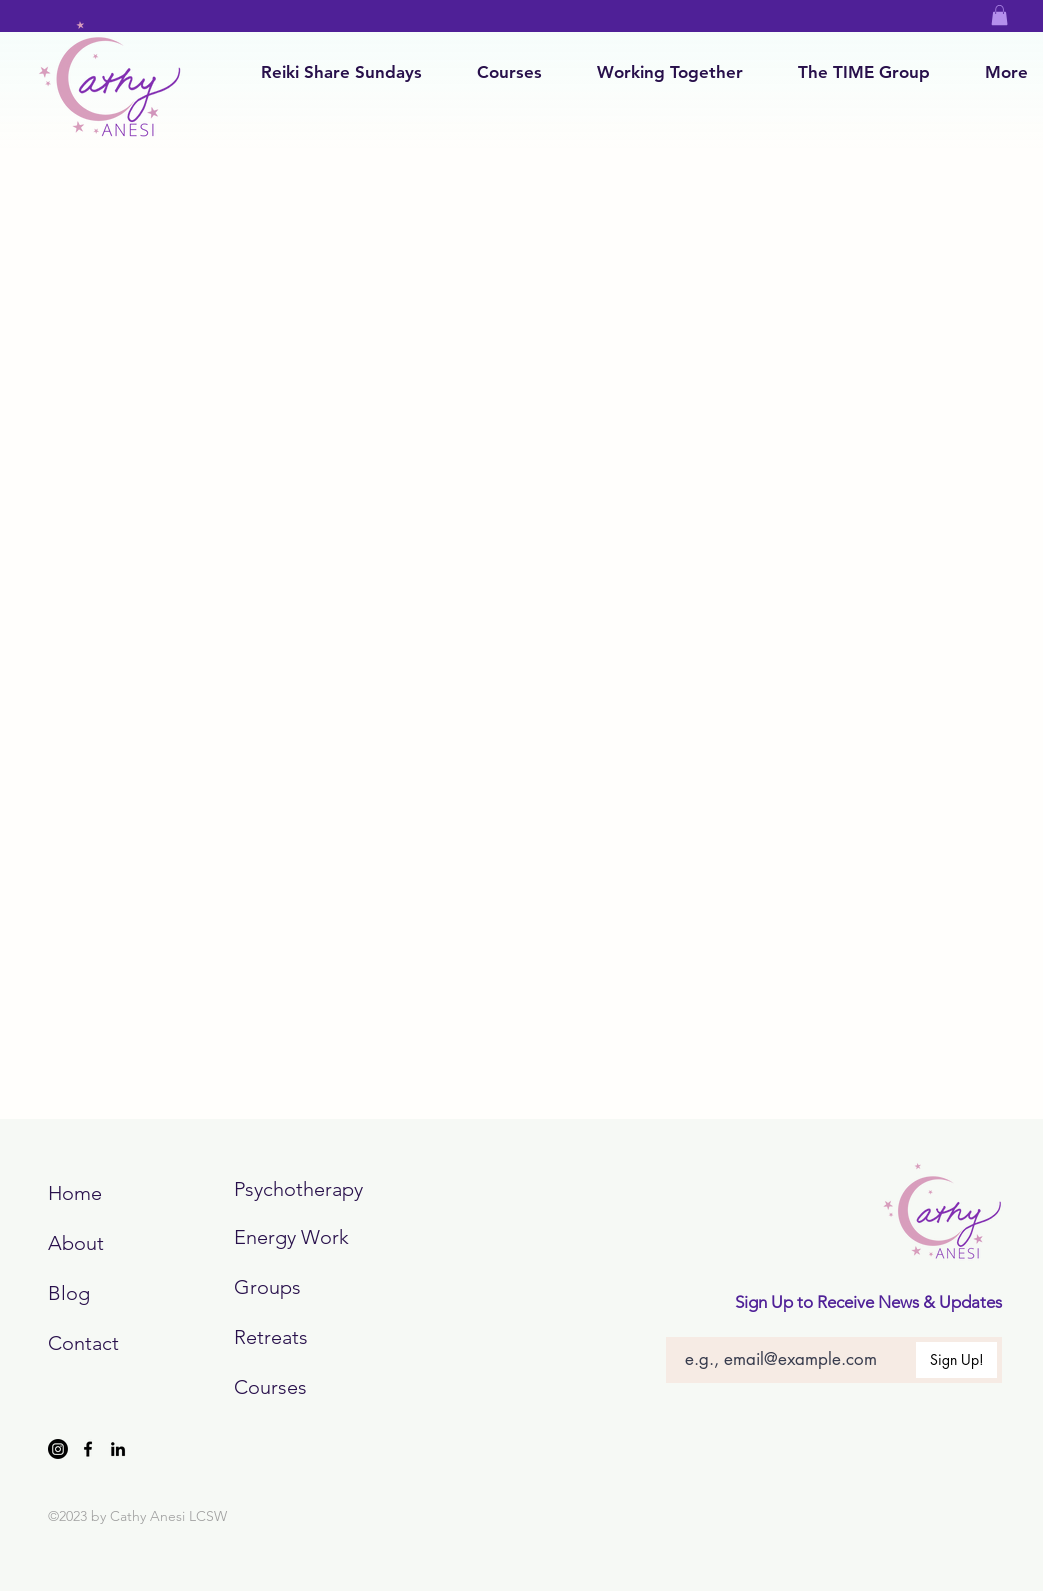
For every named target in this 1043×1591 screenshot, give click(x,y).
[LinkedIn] (118, 1449)
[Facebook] (88, 1449)
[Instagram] (58, 1449)
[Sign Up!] (956, 1360)
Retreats (271, 1337)
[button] (999, 15)
